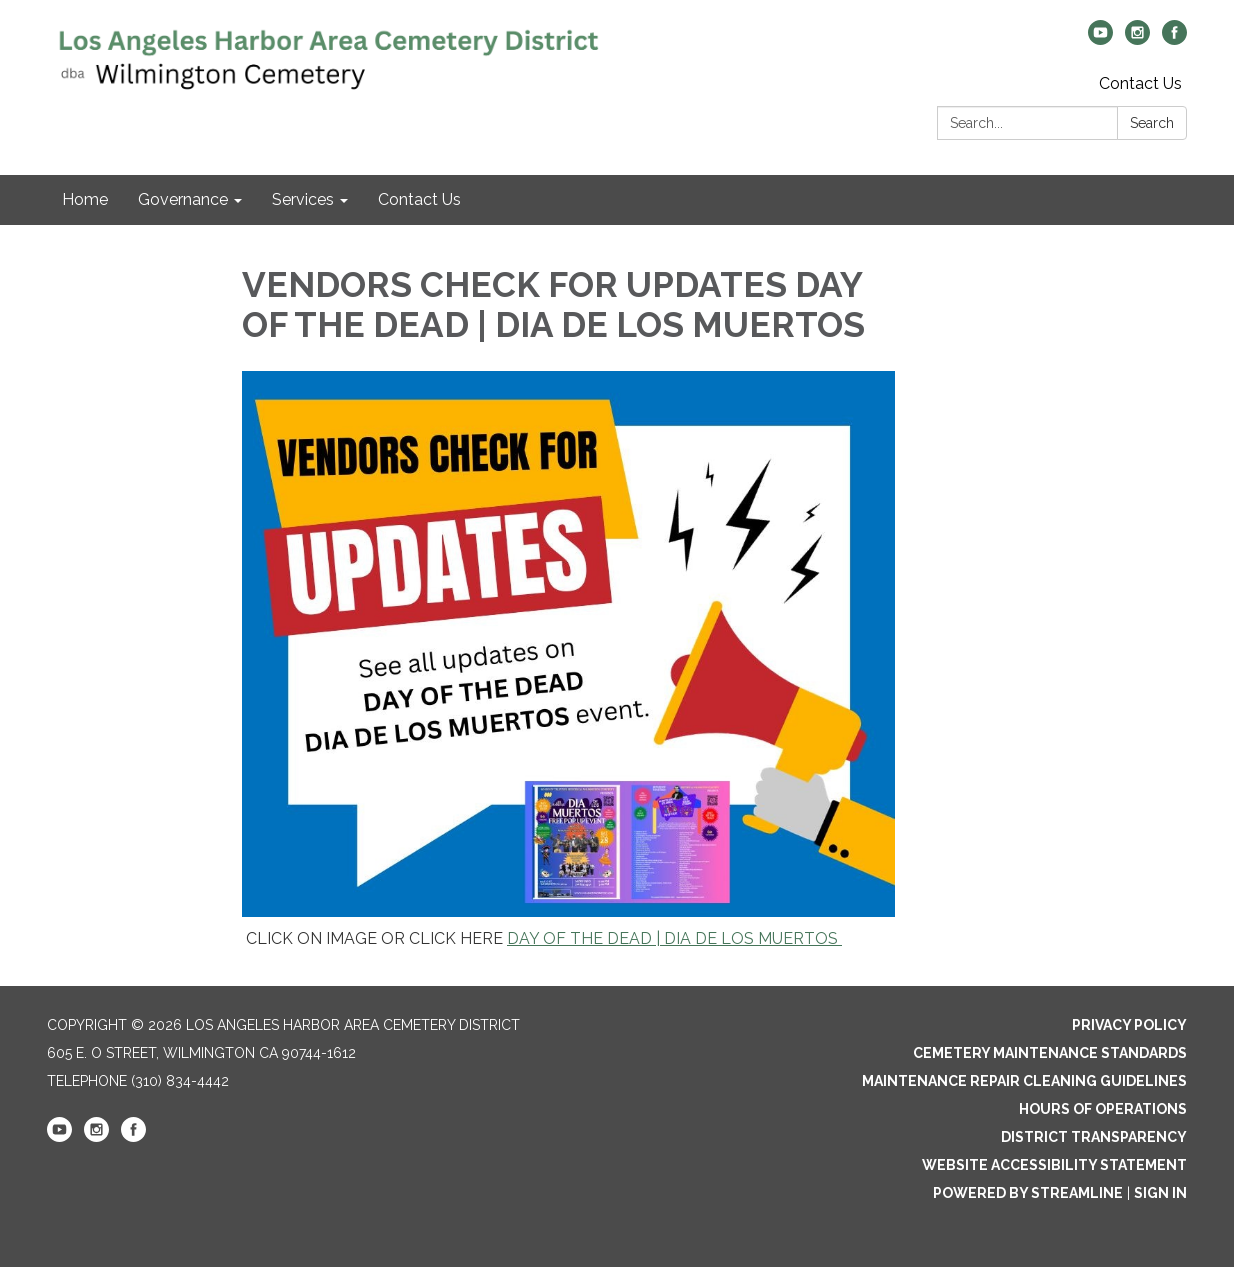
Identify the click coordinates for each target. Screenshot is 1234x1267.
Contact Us (1140, 83)
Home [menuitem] (85, 199)
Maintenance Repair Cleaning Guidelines (1024, 1081)
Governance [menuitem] (183, 199)
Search (1152, 123)
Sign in (1160, 1193)
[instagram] (1137, 39)
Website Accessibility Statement (1054, 1165)
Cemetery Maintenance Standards (1050, 1053)
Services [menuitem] (303, 199)
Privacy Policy (1129, 1025)
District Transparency (1094, 1137)
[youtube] (1100, 39)
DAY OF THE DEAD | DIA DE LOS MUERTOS (674, 938)
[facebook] (1174, 39)
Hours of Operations (1103, 1109)
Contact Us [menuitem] (419, 199)
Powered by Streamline (1028, 1193)
